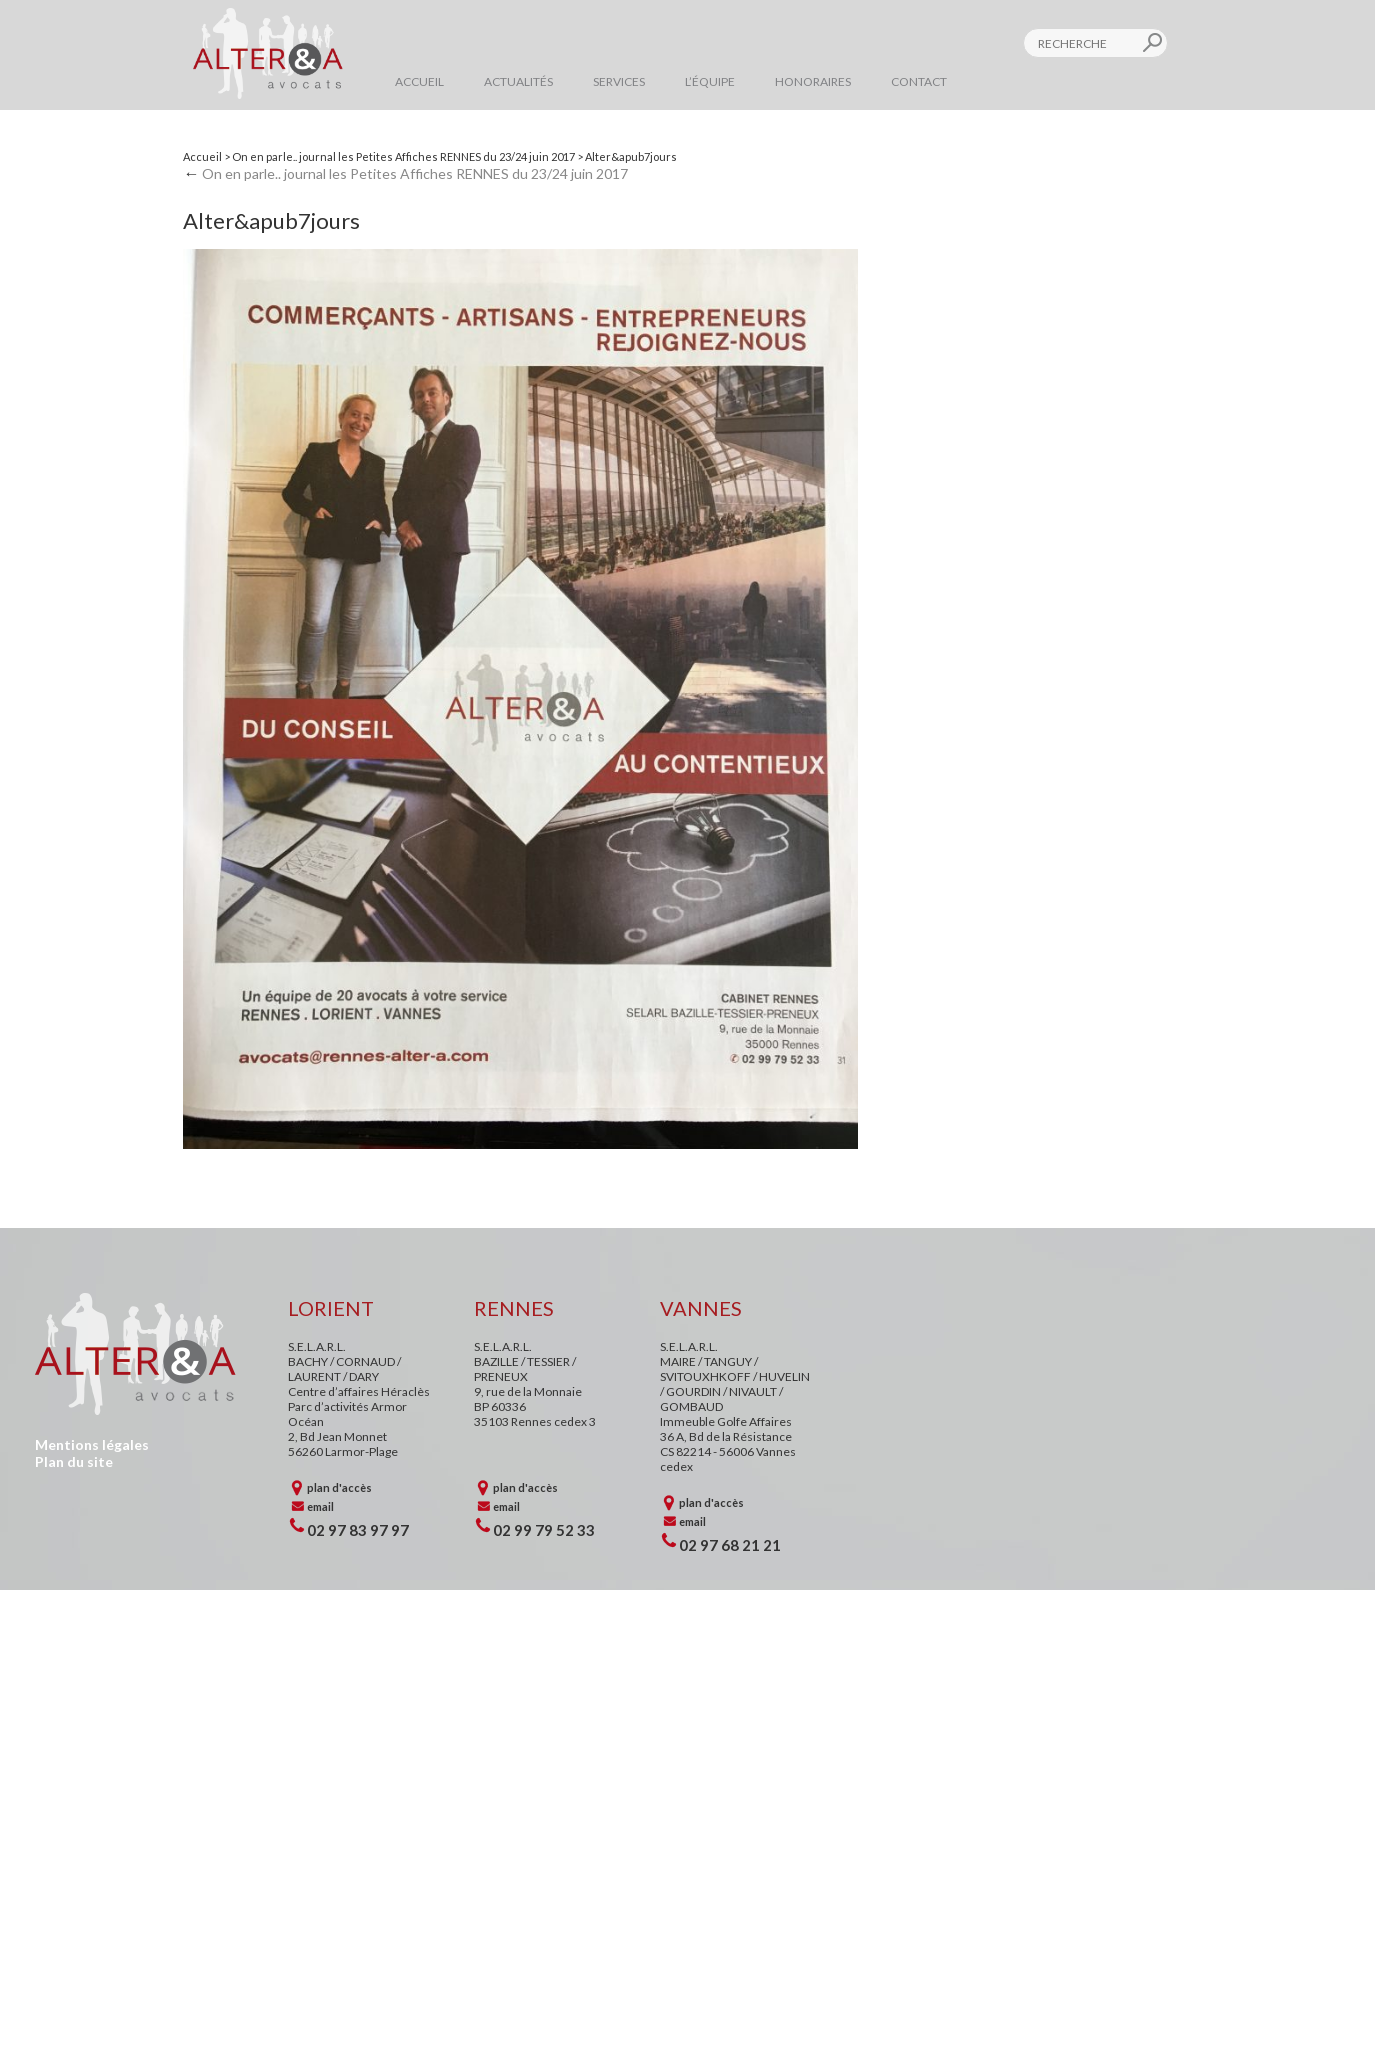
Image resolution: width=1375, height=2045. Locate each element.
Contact (919, 81)
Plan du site (74, 1461)
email (320, 1506)
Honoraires (813, 81)
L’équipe (710, 81)
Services (619, 81)
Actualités (518, 81)
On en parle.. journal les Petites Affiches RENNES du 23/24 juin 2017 (403, 156)
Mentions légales (92, 1444)
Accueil (419, 81)
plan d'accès (339, 1487)
